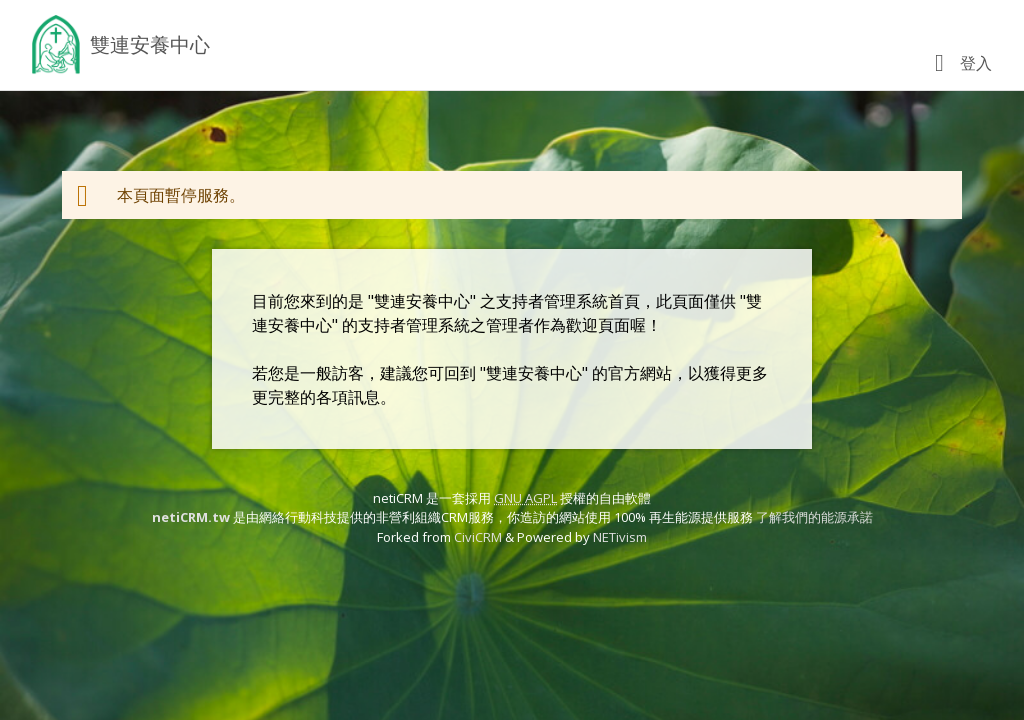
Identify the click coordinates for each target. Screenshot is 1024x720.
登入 (976, 63)
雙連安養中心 (150, 44)
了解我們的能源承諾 (814, 517)
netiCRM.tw (191, 517)
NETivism (620, 537)
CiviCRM (478, 537)
